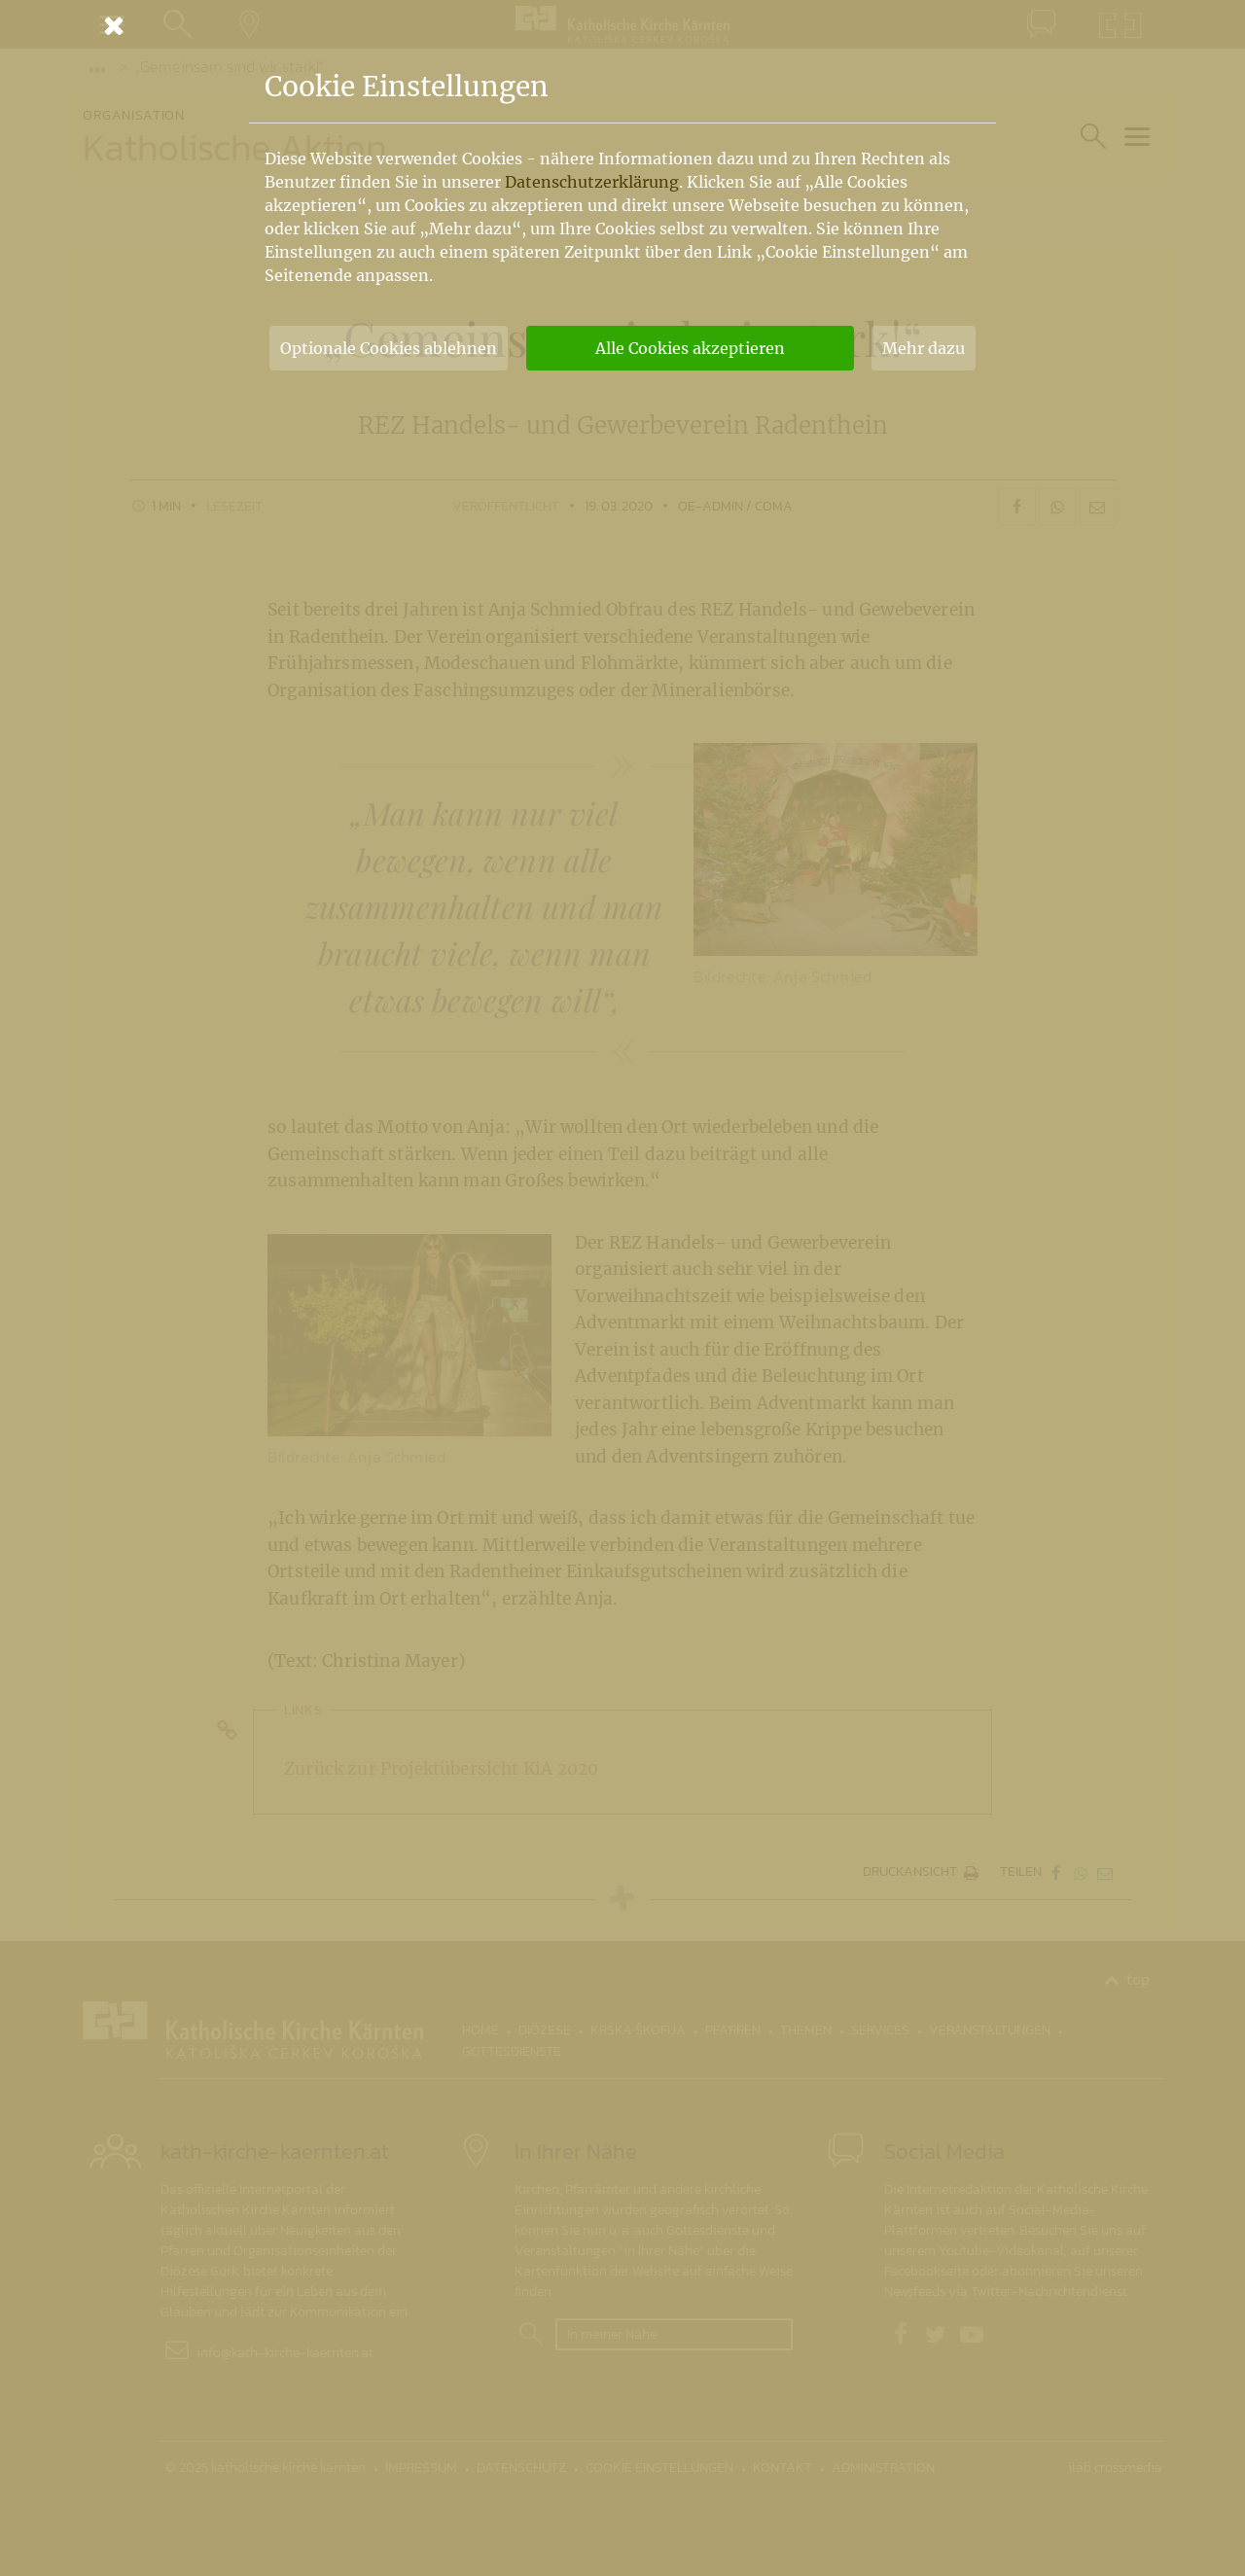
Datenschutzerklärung (592, 182)
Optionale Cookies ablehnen (388, 348)
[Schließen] (622, 25)
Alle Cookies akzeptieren (690, 348)
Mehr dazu (923, 348)
